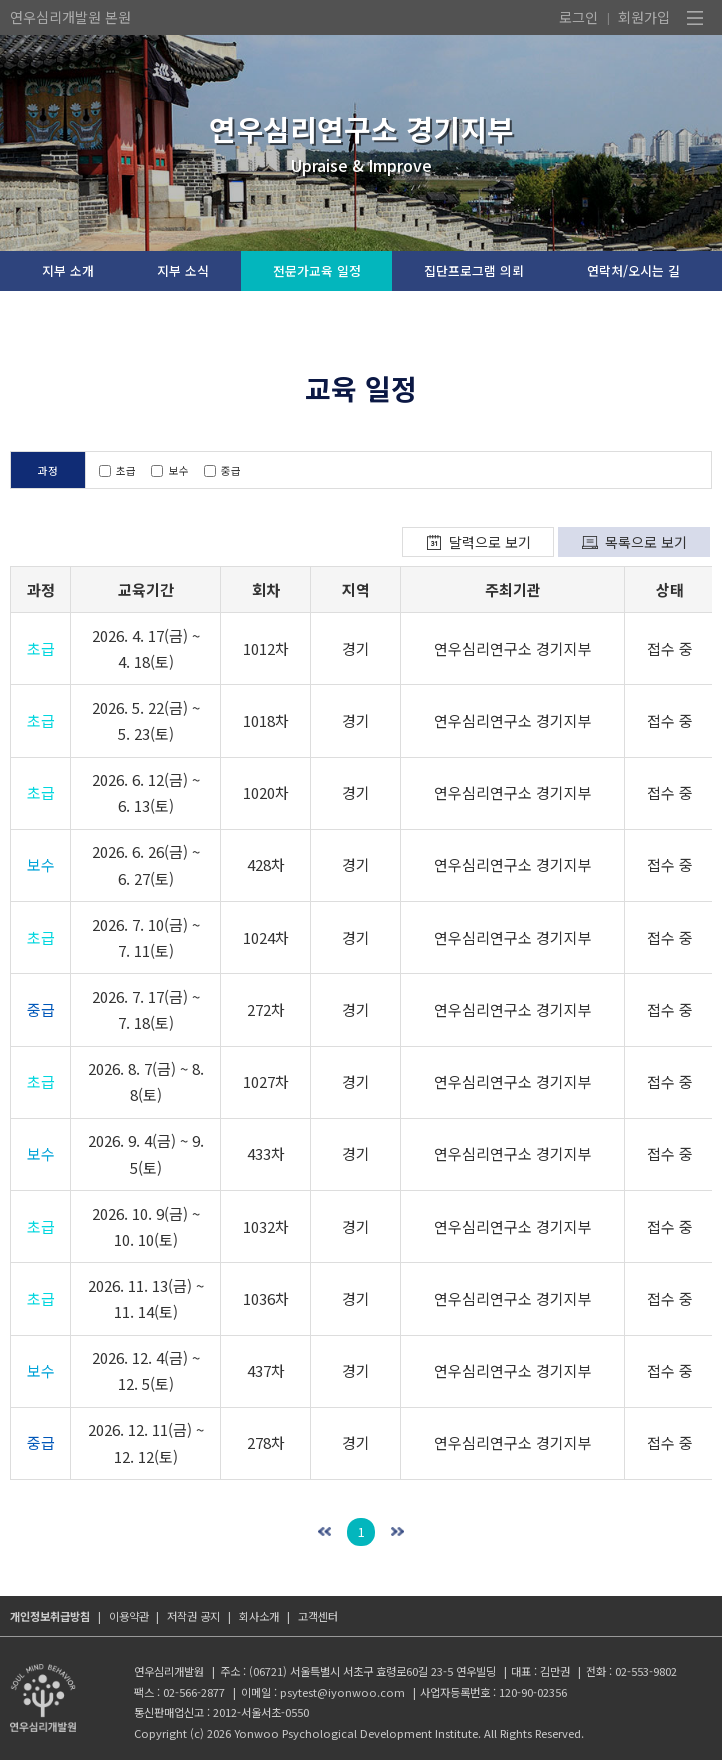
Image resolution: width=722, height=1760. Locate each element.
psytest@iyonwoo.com (342, 1692)
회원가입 (644, 17)
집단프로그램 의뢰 (474, 270)
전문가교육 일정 (317, 270)
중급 (222, 470)
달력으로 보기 (490, 542)
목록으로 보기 (646, 542)
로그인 (578, 17)
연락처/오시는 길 (633, 270)
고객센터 (318, 1616)
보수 (169, 470)
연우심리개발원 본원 (70, 17)
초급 (117, 470)
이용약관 (129, 1616)
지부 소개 (68, 270)
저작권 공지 (193, 1616)
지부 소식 (183, 270)
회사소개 (259, 1616)
